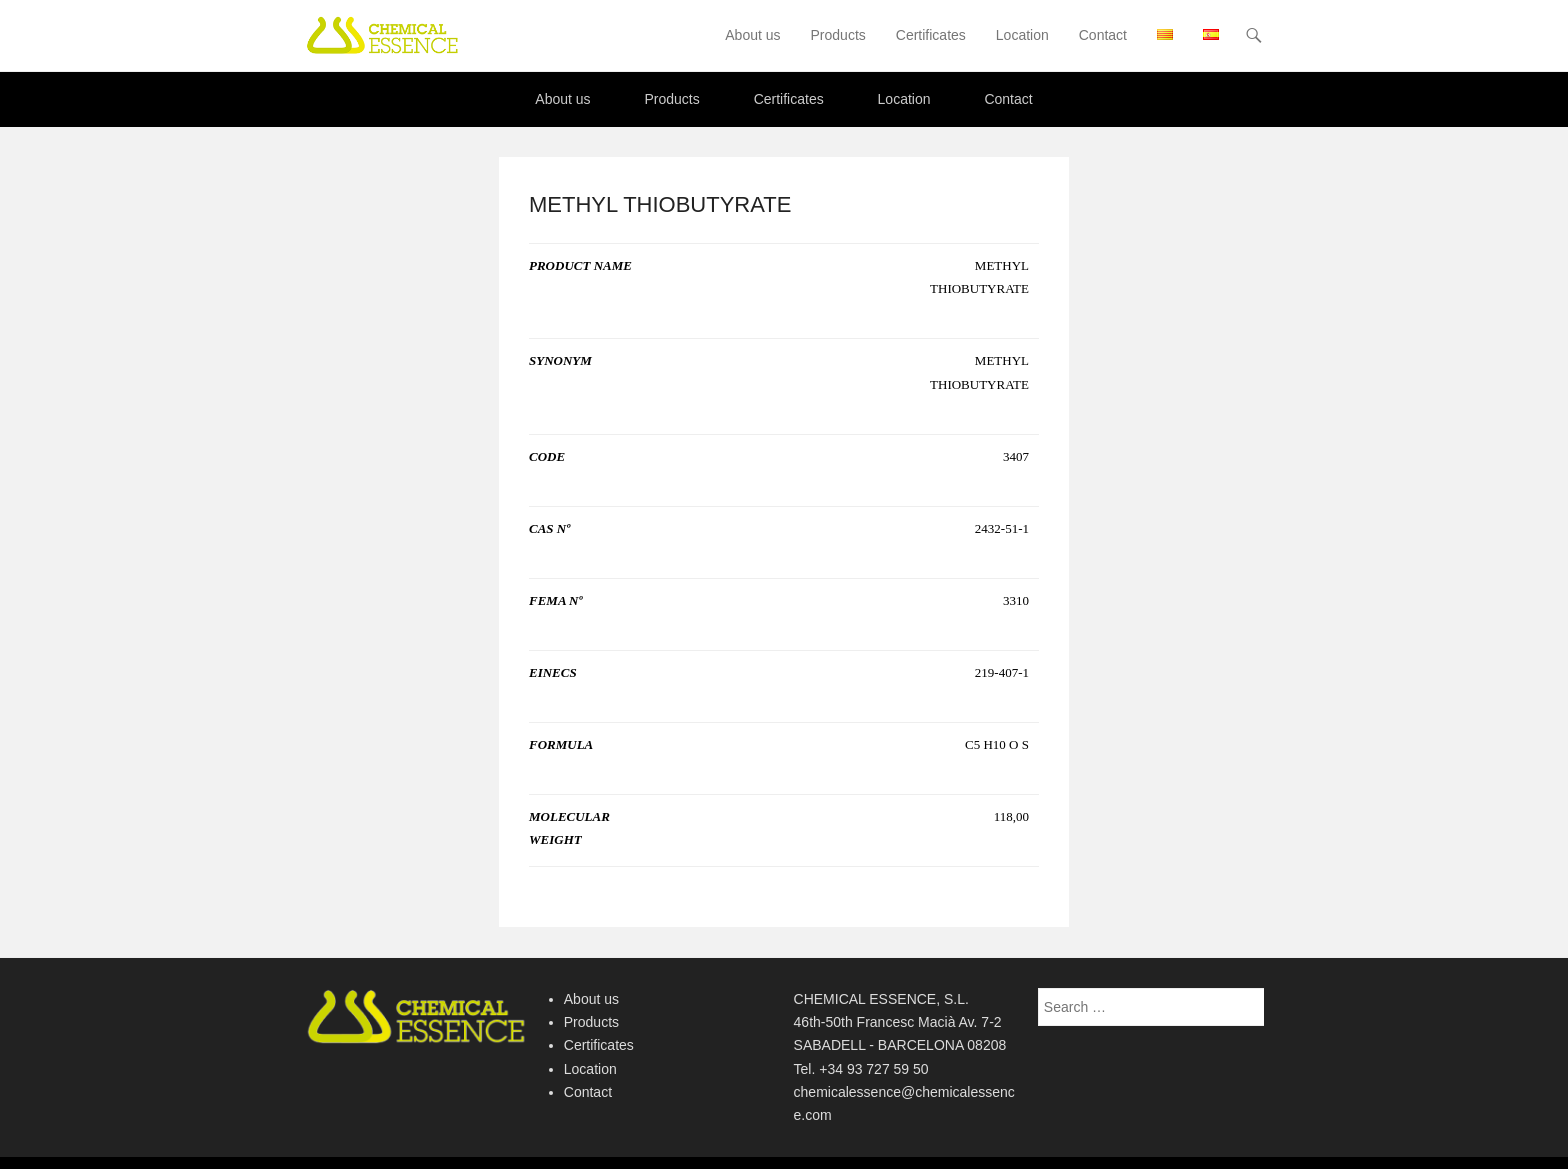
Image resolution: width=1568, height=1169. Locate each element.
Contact (1103, 35)
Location (1022, 35)
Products (838, 35)
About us (752, 35)
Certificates (931, 35)
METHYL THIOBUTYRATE (660, 204)
